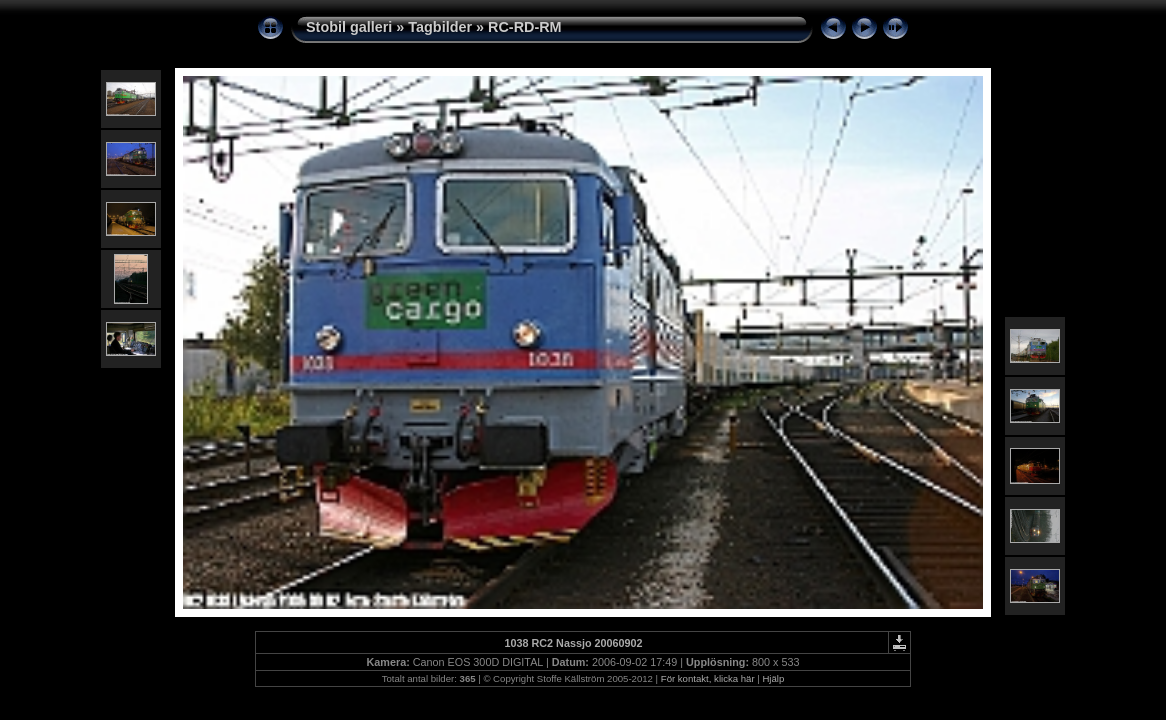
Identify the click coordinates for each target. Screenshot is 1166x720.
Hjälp (773, 678)
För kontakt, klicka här (708, 678)
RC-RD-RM (525, 27)
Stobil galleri (349, 27)
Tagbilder (440, 27)
